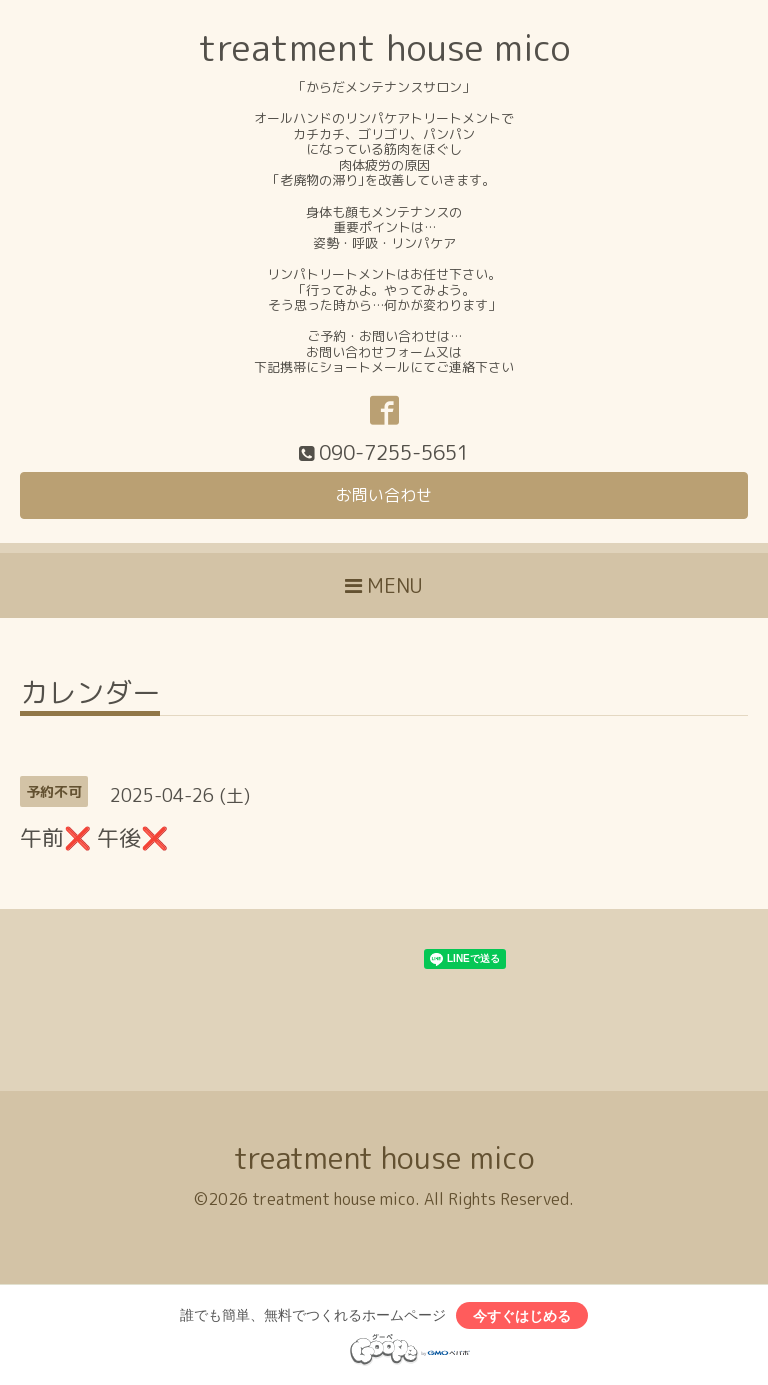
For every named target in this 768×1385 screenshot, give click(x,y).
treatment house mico (384, 47)
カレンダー (90, 695)
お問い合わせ (384, 495)
